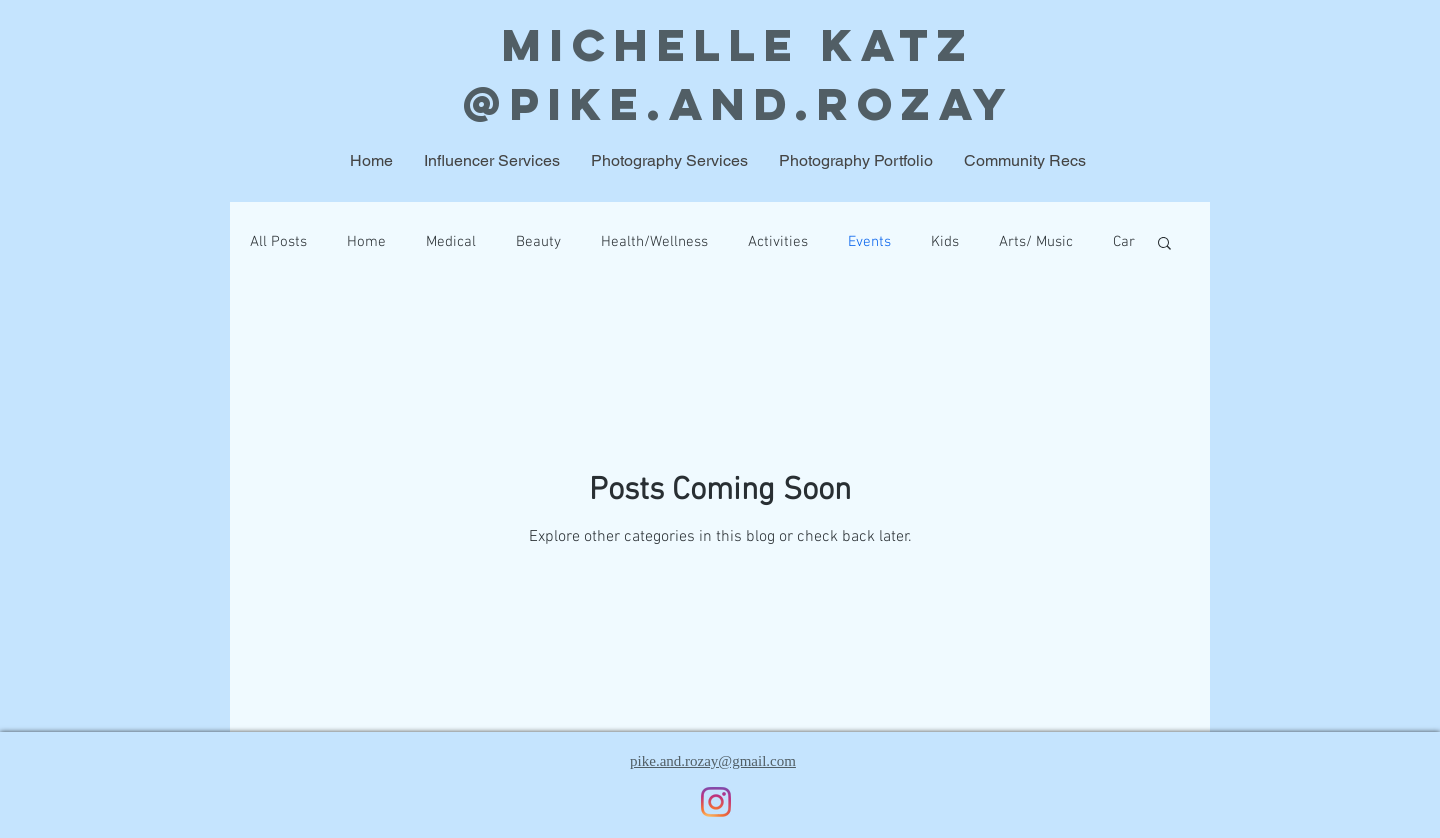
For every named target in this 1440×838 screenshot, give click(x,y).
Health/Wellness (654, 242)
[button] (1164, 244)
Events (869, 242)
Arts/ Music (1036, 242)
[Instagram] (716, 802)
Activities (778, 242)
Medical (451, 242)
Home (366, 242)
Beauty (538, 242)
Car (1124, 242)
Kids (945, 242)
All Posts (278, 242)
